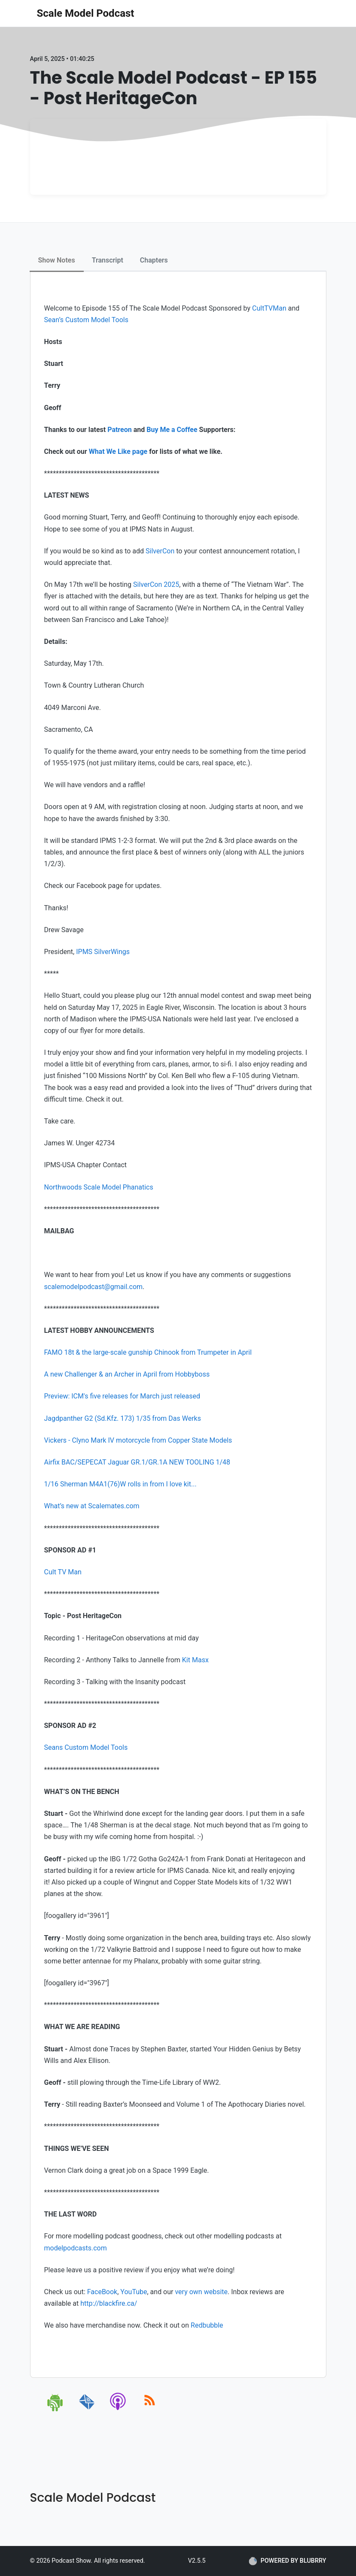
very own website (201, 2292)
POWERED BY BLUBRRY (287, 2561)
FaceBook (102, 2292)
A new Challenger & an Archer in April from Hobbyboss (127, 1374)
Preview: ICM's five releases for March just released (122, 1396)
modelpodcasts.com (75, 2248)
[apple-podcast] (118, 2410)
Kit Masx (195, 1660)
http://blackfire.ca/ (108, 2303)
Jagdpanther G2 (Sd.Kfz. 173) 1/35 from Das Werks (122, 1418)
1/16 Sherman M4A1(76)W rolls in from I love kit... (120, 1484)
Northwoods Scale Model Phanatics (98, 1187)
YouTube (133, 2292)
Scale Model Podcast (85, 13)
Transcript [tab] (107, 260)
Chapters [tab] (154, 260)
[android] (55, 2410)
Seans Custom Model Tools (86, 1747)
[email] (87, 2410)
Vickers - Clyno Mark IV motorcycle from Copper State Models (138, 1440)
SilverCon (160, 551)
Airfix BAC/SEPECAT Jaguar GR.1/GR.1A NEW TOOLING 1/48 (137, 1462)
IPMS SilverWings (103, 952)
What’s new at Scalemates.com (92, 1506)
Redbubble (207, 2325)
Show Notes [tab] (56, 260)
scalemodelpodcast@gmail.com (93, 1287)
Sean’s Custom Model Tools (86, 320)
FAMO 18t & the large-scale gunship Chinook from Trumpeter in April (148, 1352)
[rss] (149, 2410)
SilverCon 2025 (156, 584)
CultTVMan (269, 308)
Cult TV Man (63, 1572)
